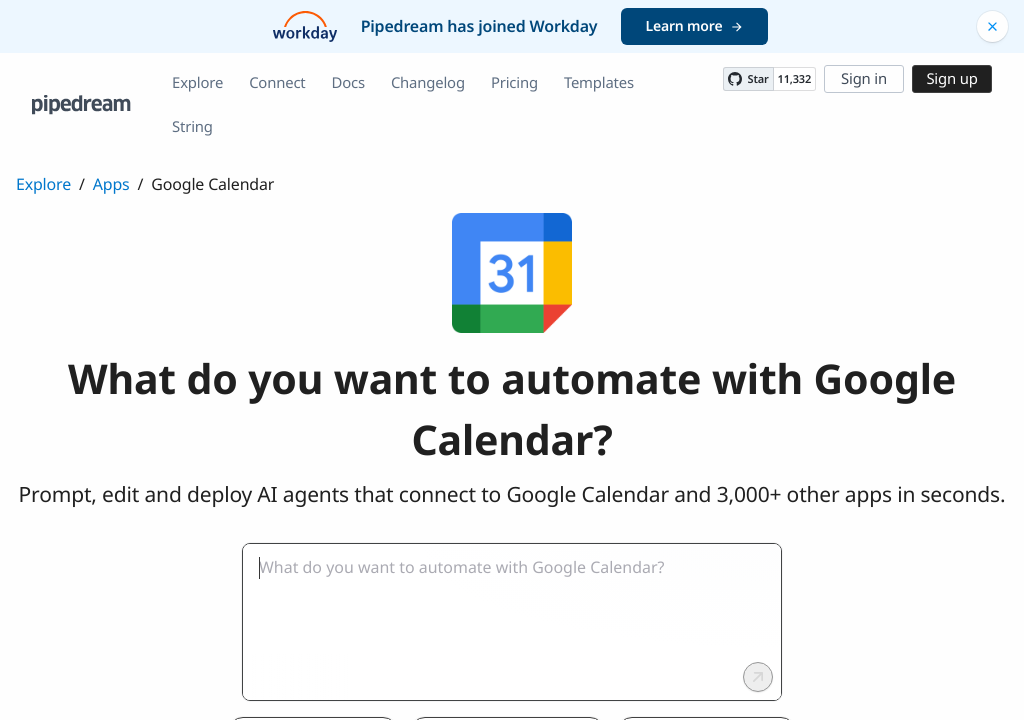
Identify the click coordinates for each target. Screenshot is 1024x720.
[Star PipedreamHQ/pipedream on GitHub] (748, 79)
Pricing (514, 83)
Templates (599, 83)
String (192, 127)
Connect (277, 83)
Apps (111, 184)
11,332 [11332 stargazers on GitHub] (794, 79)
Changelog (428, 83)
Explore (197, 83)
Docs (348, 83)
